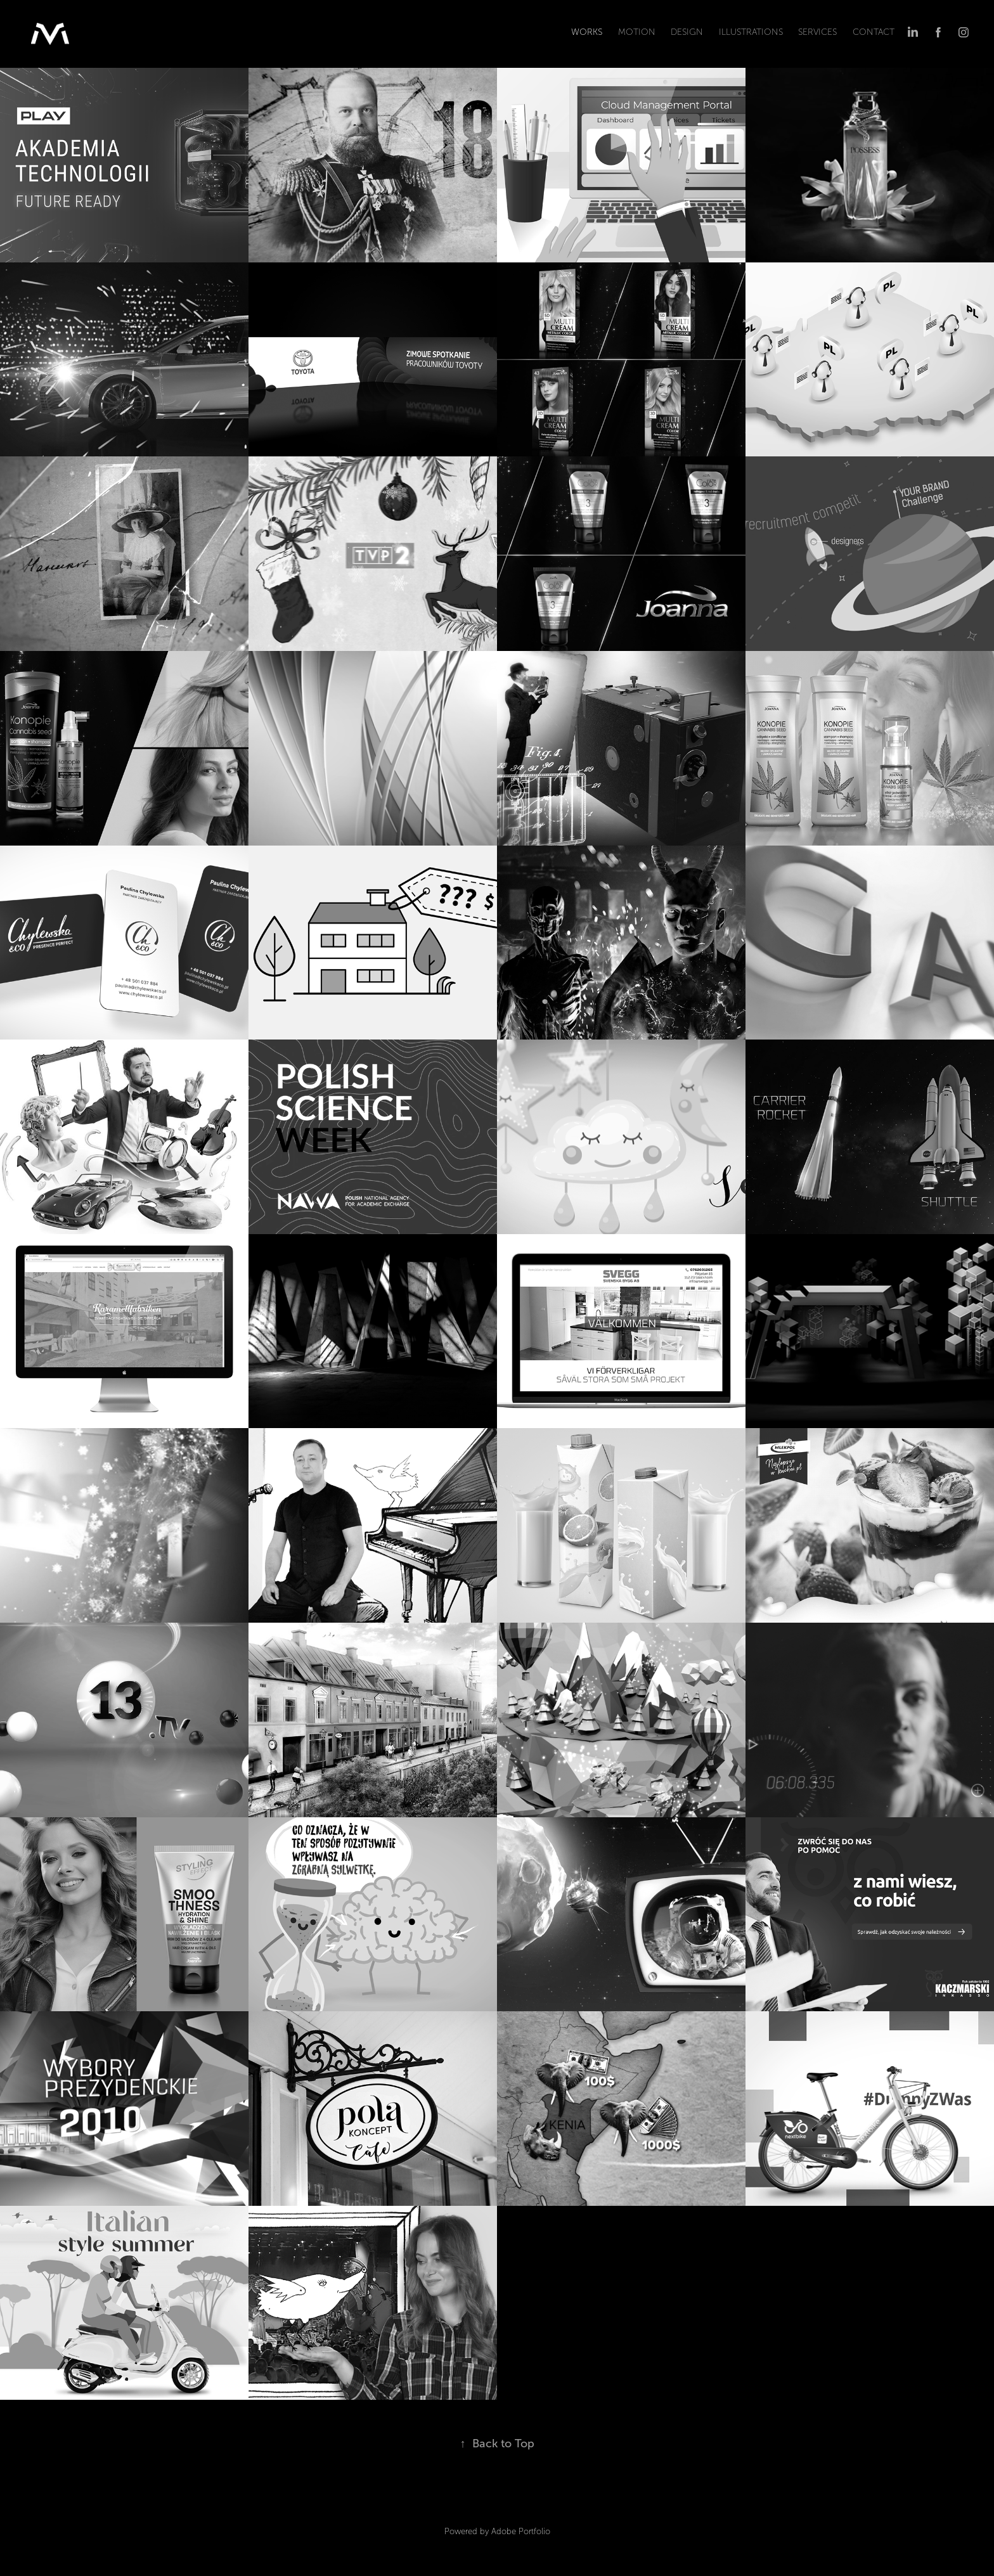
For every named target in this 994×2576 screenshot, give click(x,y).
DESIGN (687, 32)
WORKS (586, 32)
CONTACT (873, 32)
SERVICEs (817, 32)
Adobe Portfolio (520, 2531)
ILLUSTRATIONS (751, 32)
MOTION (636, 32)
